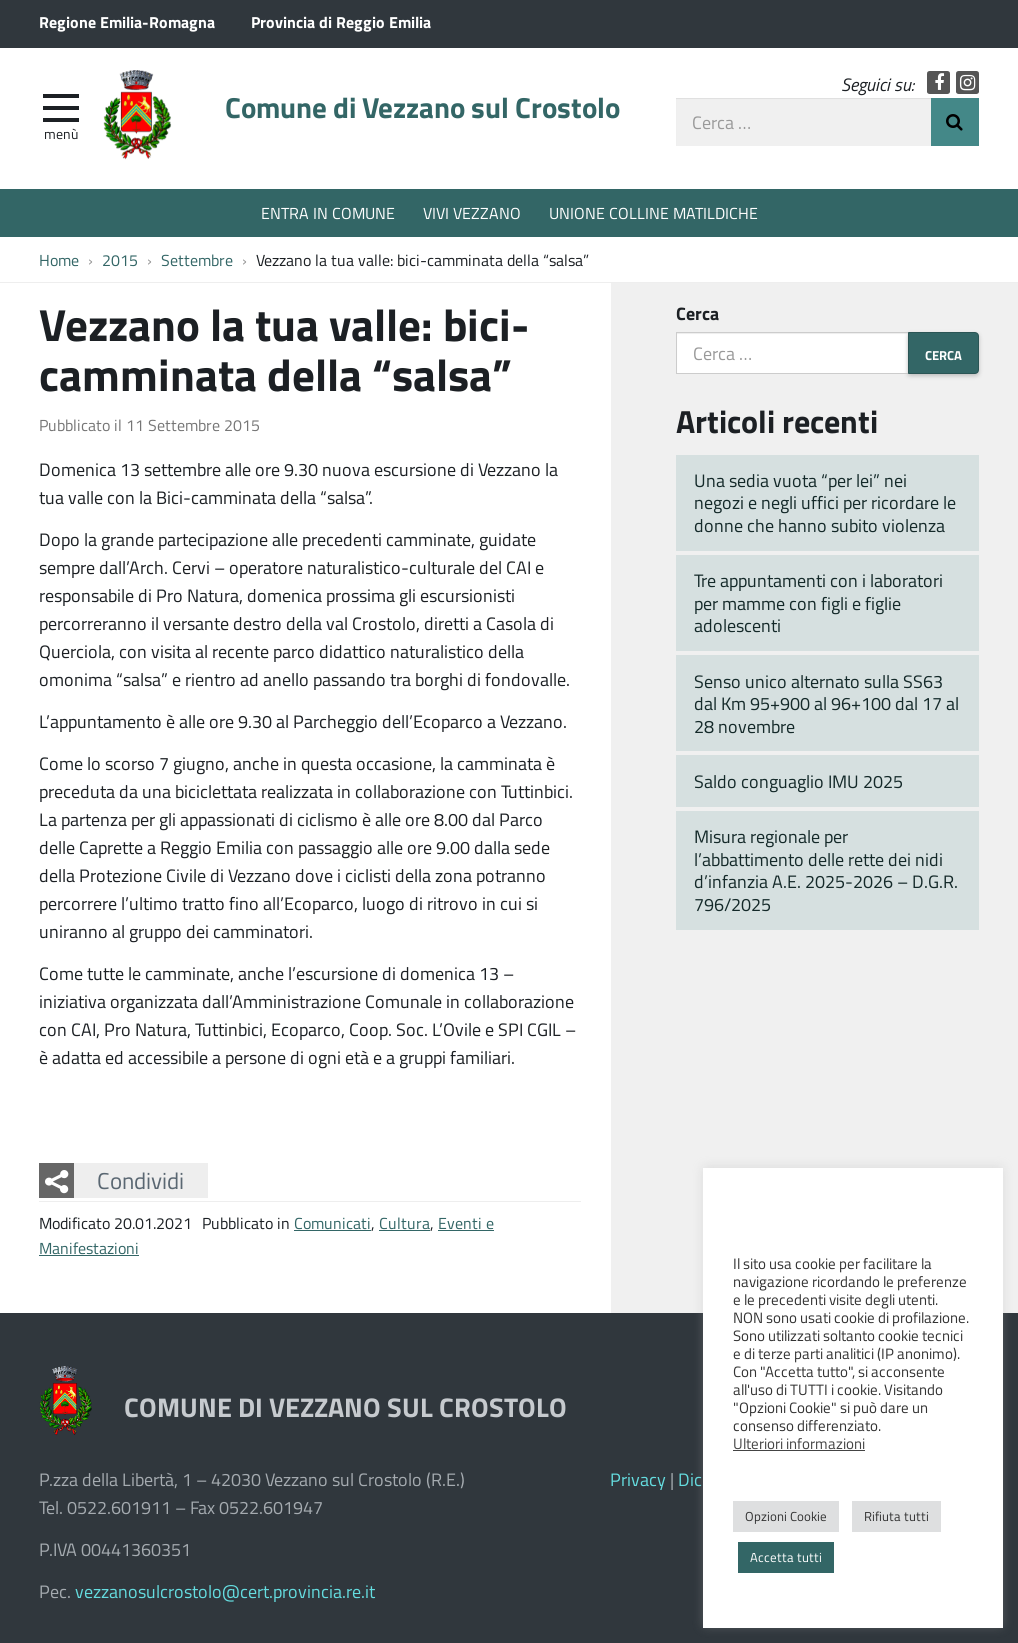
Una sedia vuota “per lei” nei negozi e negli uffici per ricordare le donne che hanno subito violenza (825, 502)
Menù (61, 133)
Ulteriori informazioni (799, 1443)
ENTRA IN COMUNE (328, 212)
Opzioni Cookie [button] (786, 1516)
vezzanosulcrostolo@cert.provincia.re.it (225, 1591)
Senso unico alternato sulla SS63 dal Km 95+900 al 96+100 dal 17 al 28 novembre (826, 703)
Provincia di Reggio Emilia (341, 21)
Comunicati (332, 1222)
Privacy (638, 1479)
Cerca (697, 313)
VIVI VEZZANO (472, 212)
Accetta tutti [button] (786, 1557)
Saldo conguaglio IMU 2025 (798, 781)
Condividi (140, 1180)
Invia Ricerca (955, 122)
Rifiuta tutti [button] (896, 1516)
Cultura (404, 1222)
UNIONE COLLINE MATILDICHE (653, 212)
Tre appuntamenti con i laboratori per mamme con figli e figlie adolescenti (818, 602)
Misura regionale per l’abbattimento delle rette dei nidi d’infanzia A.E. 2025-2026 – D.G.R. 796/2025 (826, 870)
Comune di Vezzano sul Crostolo (422, 107)
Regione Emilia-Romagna (127, 21)
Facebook (938, 82)
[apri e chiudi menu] (61, 106)
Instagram (967, 82)
